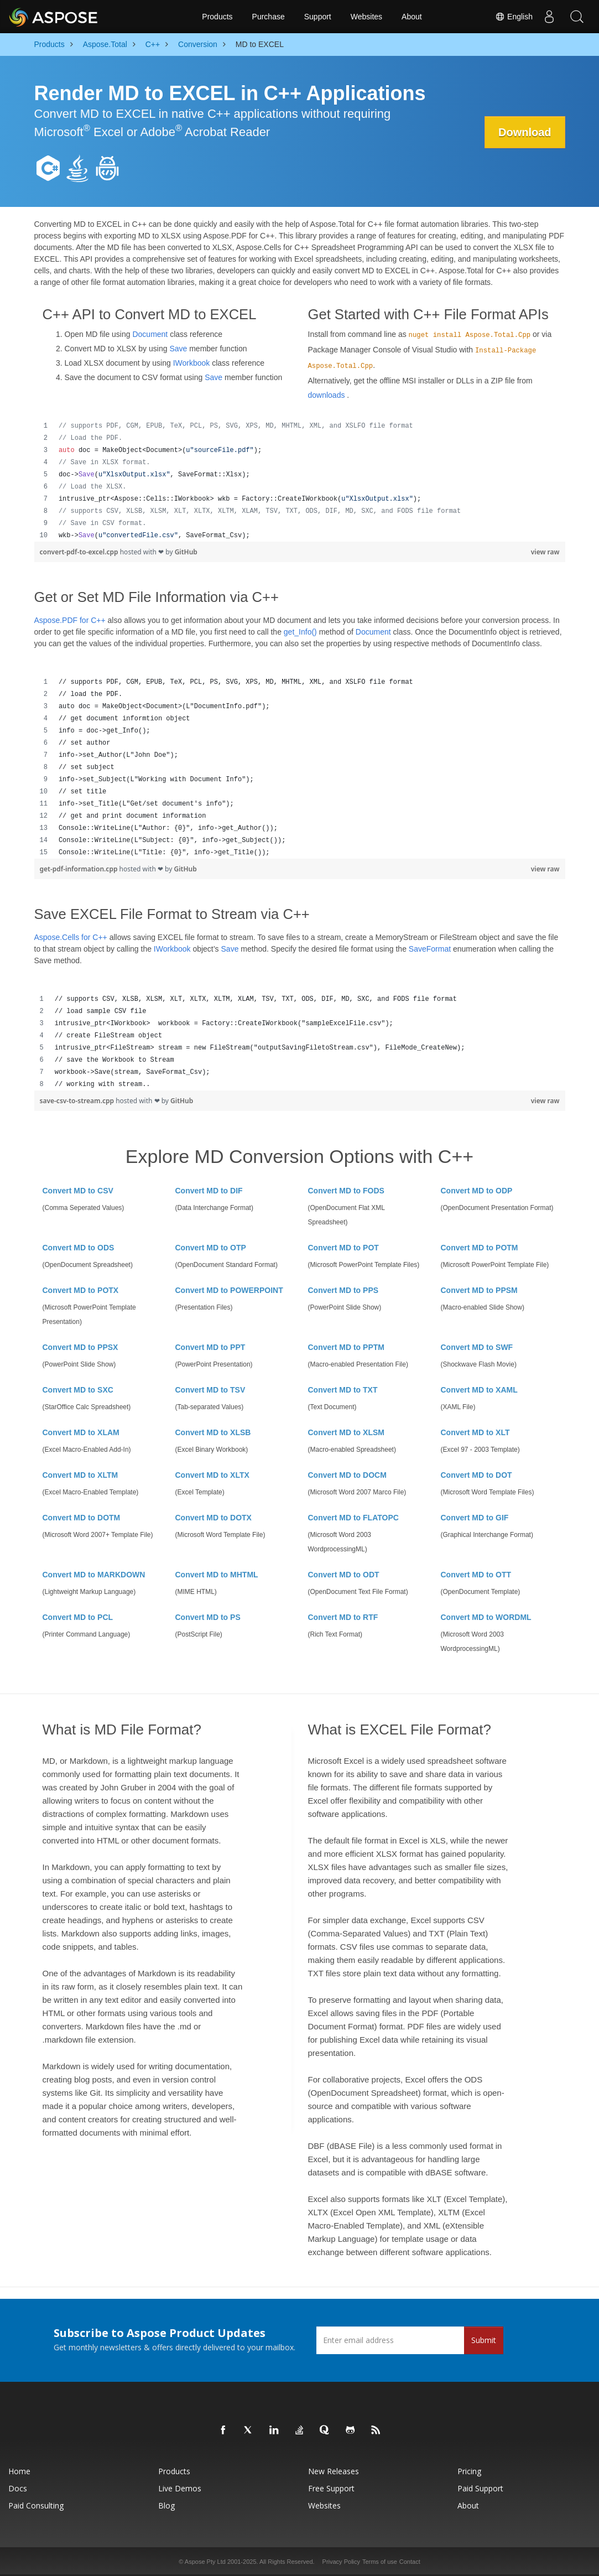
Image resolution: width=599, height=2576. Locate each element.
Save (178, 348)
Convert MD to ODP (477, 1190)
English (514, 17)
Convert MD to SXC (78, 1389)
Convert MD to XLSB (213, 1432)
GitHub (186, 552)
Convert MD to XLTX (212, 1475)
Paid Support (480, 2488)
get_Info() (300, 631)
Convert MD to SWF (477, 1347)
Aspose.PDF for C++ (70, 620)
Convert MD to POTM (479, 1247)
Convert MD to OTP (210, 1247)
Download (524, 132)
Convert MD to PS (208, 1617)
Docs (17, 2488)
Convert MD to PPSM (479, 1290)
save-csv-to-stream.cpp (78, 1100)
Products (217, 16)
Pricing (469, 2471)
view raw (545, 552)
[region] (299, 481)
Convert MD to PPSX (80, 1347)
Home (19, 2471)
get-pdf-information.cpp (79, 869)
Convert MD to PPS (343, 1290)
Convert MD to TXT (343, 1389)
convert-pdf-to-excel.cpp (80, 552)
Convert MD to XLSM (346, 1432)
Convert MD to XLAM (81, 1432)
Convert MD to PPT (210, 1347)
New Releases (333, 2471)
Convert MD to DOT (476, 1475)
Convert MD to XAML (479, 1389)
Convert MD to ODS (78, 1247)
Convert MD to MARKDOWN (94, 1574)
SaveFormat (430, 948)
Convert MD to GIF (475, 1517)
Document (150, 334)
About (412, 16)
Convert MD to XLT (475, 1432)
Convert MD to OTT (476, 1574)
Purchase (268, 16)
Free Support (331, 2488)
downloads (326, 395)
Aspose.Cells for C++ (70, 937)
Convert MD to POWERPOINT (229, 1290)
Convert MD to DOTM (82, 1517)
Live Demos (179, 2488)
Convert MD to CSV (78, 1190)
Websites (366, 16)
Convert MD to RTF (343, 1617)
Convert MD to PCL (78, 1617)
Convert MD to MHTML (216, 1574)
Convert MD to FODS (346, 1190)
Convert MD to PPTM (346, 1347)
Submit (483, 2340)
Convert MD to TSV (210, 1389)
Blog (166, 2505)
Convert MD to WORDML (486, 1617)
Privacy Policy (341, 2561)
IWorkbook (191, 363)
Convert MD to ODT (343, 1574)
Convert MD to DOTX (213, 1517)
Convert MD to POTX (81, 1290)
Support (317, 16)
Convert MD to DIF (209, 1190)
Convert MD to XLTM (80, 1475)
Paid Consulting (36, 2505)
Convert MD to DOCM (347, 1475)
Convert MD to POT (343, 1247)
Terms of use (379, 2561)
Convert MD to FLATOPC (353, 1517)
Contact (409, 2561)
